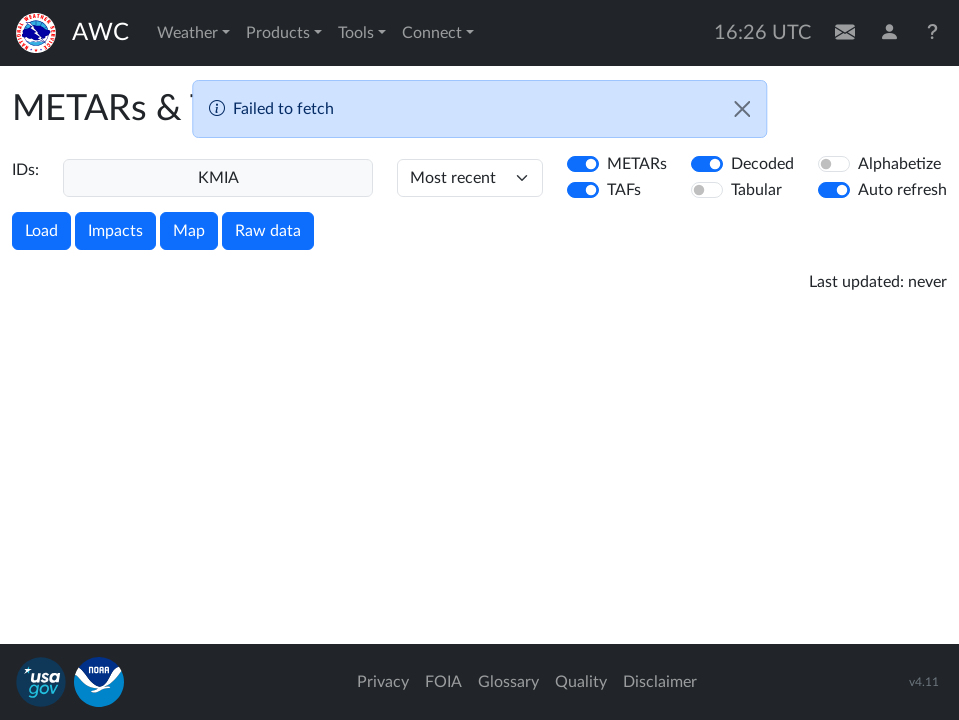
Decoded (762, 164)
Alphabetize (899, 164)
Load (41, 231)
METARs (637, 164)
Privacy (383, 682)
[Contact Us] (845, 33)
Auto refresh (902, 190)
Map (189, 231)
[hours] (470, 178)
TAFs (624, 190)
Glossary (508, 682)
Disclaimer (660, 682)
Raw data (268, 231)
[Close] (742, 109)
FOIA (443, 682)
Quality (581, 682)
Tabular (756, 190)
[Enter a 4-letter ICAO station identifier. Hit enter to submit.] (218, 178)
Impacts (115, 231)
